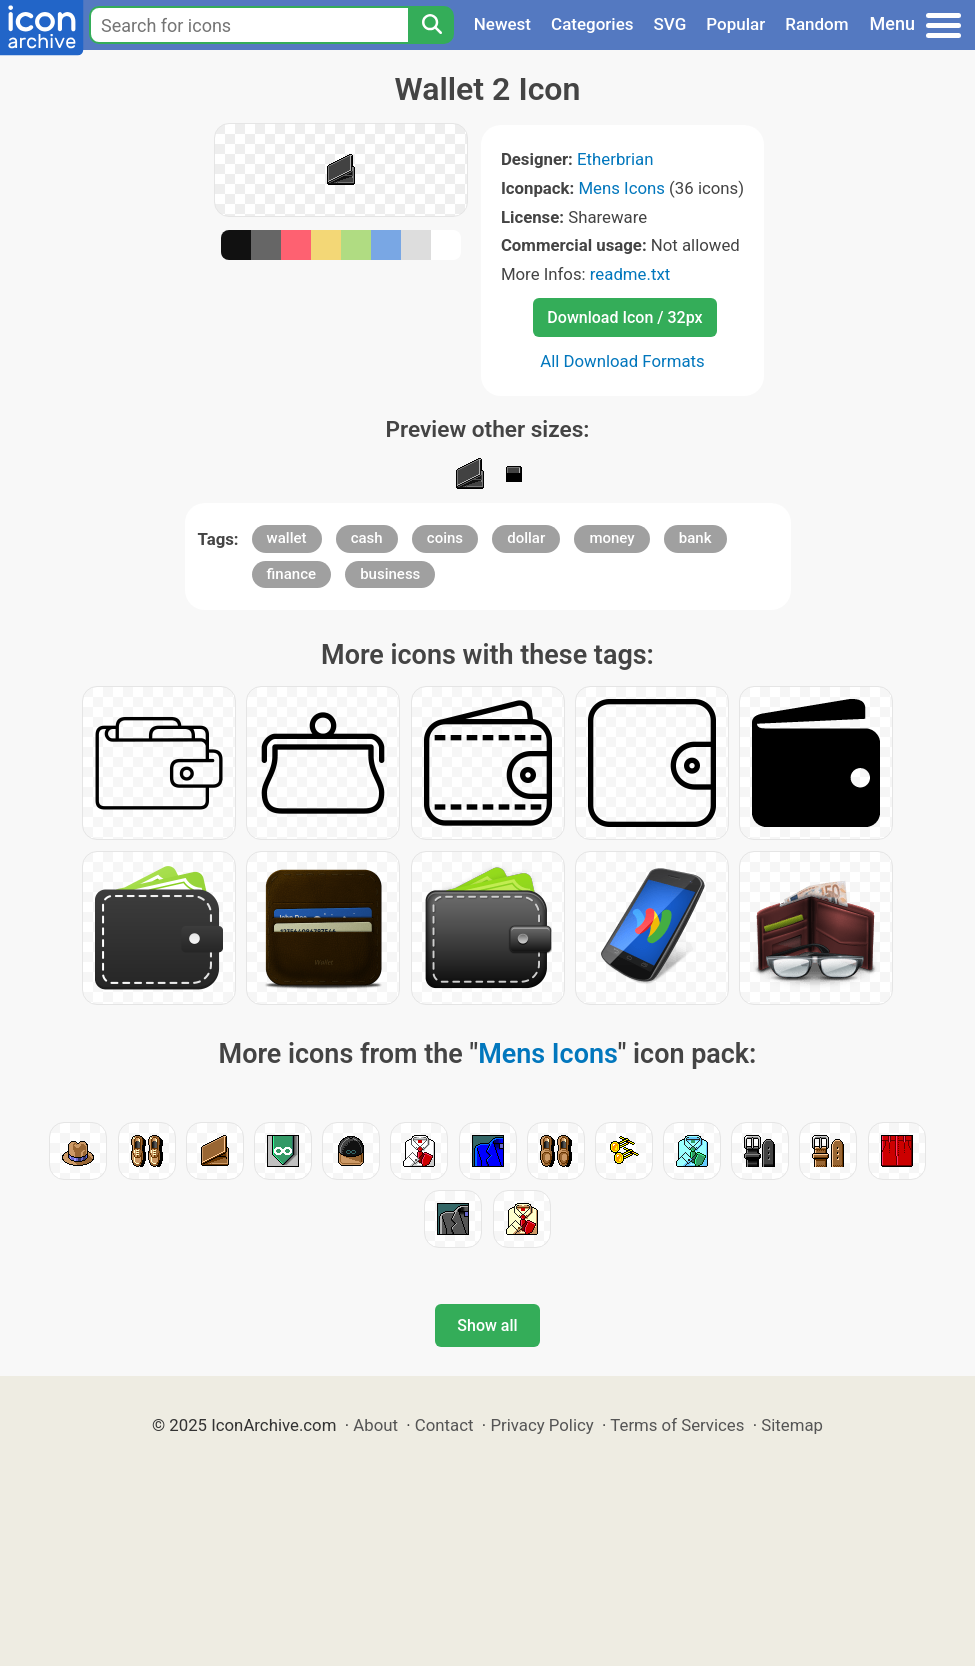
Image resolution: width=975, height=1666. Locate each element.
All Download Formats (622, 361)
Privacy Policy (541, 1425)
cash (367, 538)
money (611, 538)
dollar (526, 538)
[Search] (431, 25)
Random (816, 24)
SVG (670, 24)
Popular (735, 24)
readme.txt (630, 274)
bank (695, 538)
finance (291, 574)
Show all (487, 1325)
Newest (502, 24)
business (390, 574)
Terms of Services (677, 1425)
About (375, 1425)
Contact (444, 1425)
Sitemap (792, 1425)
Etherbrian (615, 159)
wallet (287, 538)
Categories (592, 24)
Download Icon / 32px (624, 317)
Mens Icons (621, 188)
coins (445, 538)
